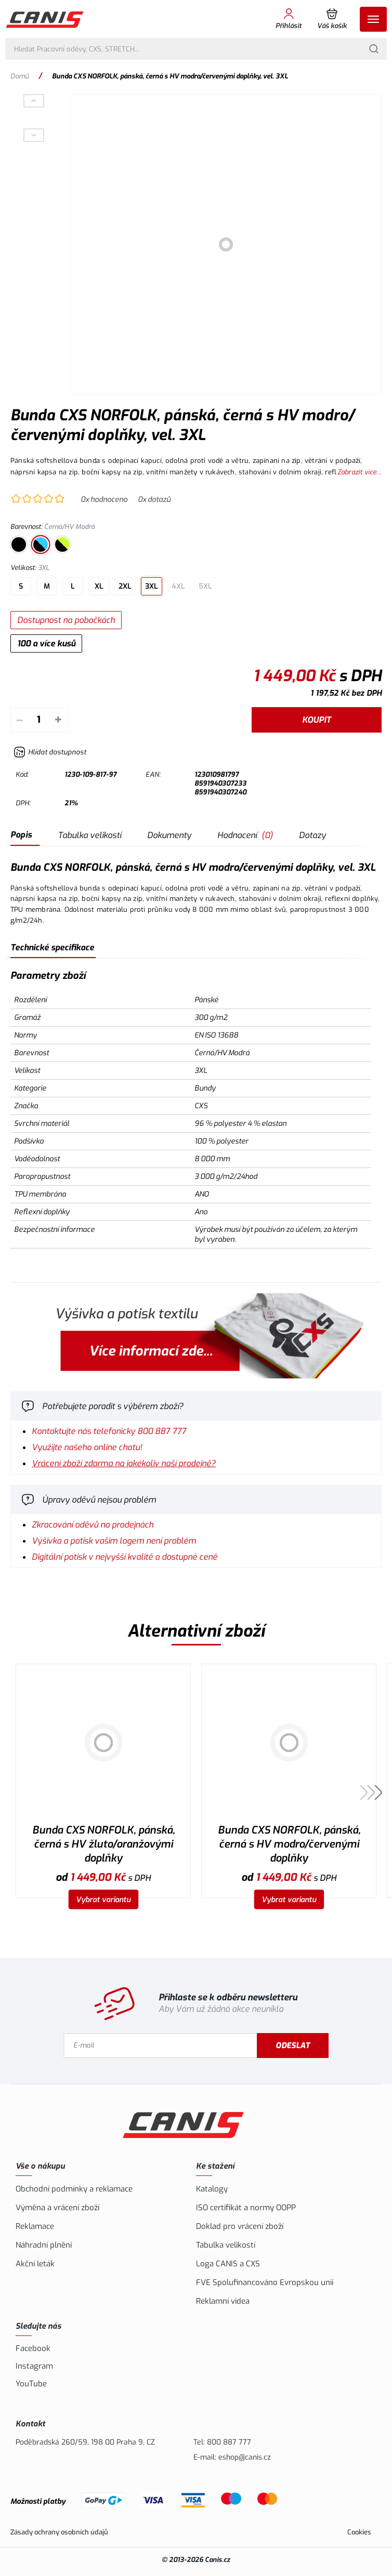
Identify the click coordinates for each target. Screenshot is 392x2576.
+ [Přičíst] (58, 720)
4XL (178, 586)
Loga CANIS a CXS (228, 2264)
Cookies (359, 2532)
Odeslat (293, 2045)
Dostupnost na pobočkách (66, 620)
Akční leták (35, 2264)
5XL (205, 586)
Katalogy (212, 2189)
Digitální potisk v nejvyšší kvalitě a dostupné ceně (124, 1556)
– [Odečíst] (19, 720)
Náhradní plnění (44, 2245)
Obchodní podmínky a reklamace (74, 2189)
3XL (151, 586)
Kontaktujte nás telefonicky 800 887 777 (109, 1431)
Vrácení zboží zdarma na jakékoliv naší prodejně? (124, 1463)
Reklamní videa (223, 2301)
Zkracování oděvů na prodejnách (92, 1524)
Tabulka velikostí (89, 835)
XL (99, 586)
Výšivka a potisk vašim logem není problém (114, 1540)
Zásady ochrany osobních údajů (59, 2532)
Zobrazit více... (359, 472)
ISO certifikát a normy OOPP (246, 2207)
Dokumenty (169, 835)
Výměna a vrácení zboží (57, 2207)
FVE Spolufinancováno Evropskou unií (264, 2282)
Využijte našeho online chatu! (87, 1447)
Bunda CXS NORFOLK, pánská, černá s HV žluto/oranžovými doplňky (103, 1844)
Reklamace (35, 2226)
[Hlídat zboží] (49, 752)
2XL (125, 586)
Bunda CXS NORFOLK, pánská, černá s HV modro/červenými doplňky (289, 1844)
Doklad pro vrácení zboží (239, 2226)
